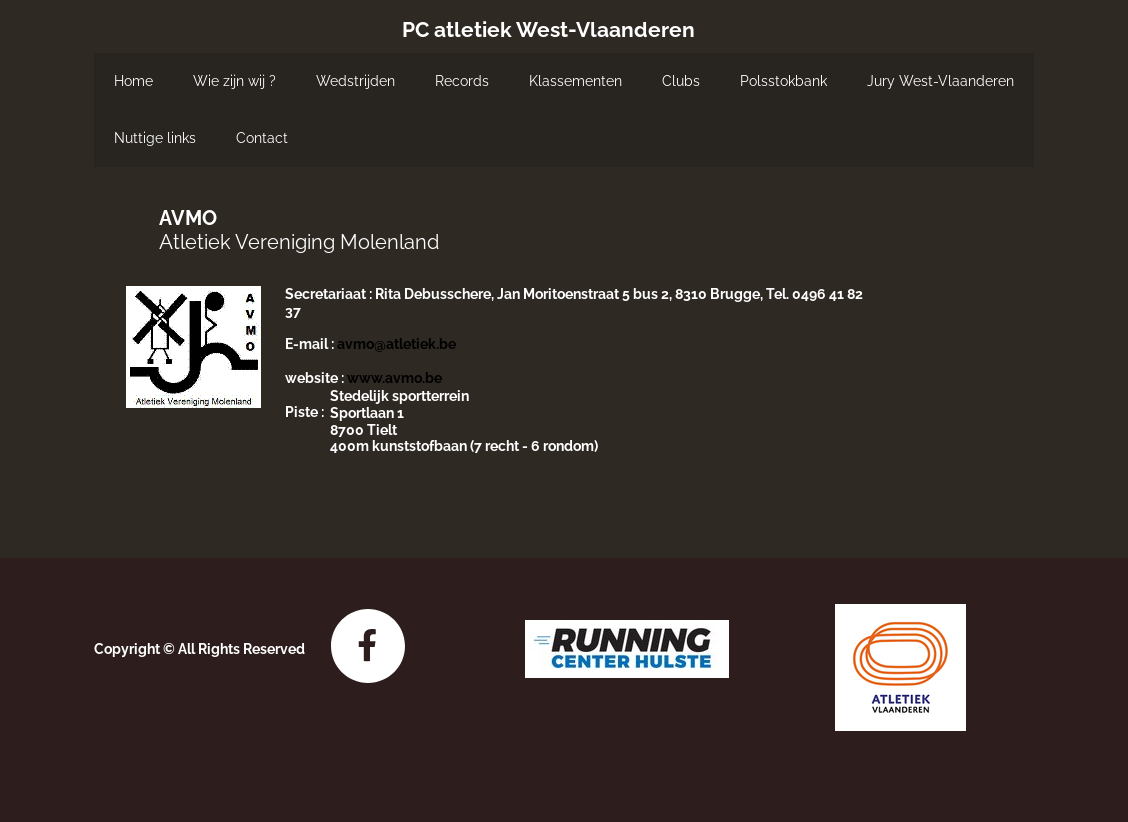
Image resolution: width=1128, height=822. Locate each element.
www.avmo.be (394, 378)
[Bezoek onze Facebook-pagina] (368, 646)
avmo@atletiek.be (396, 344)
